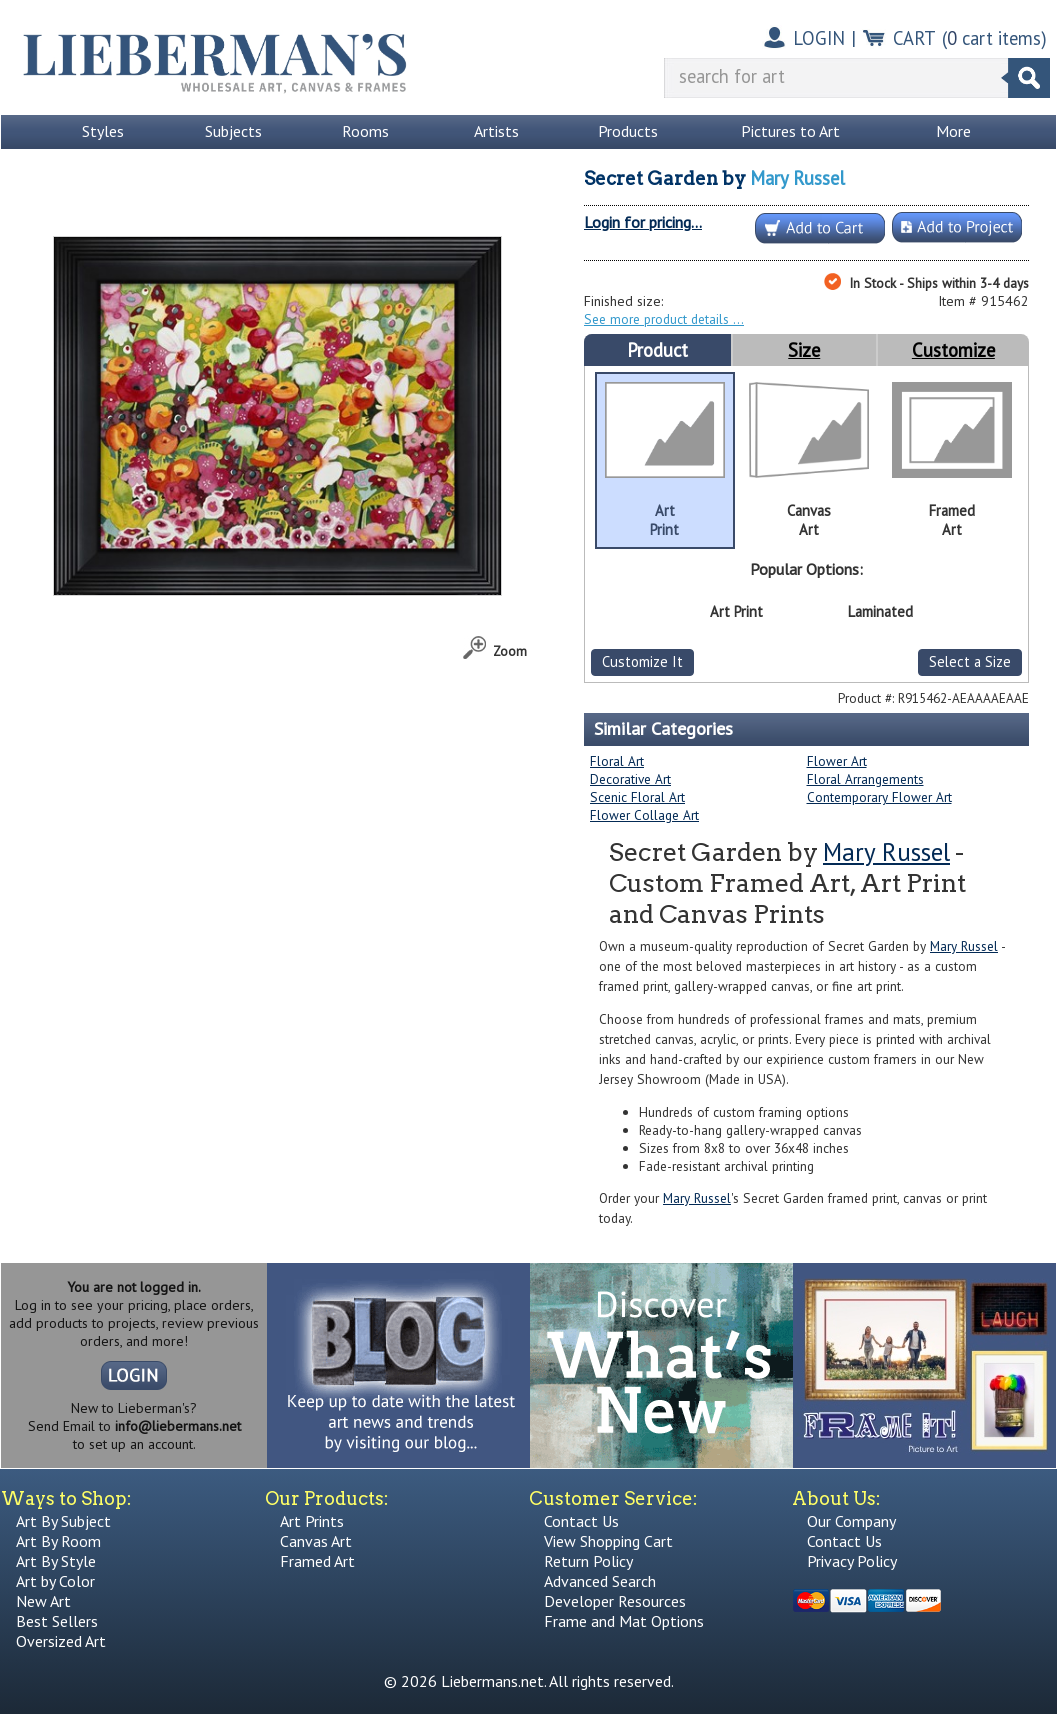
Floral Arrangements (865, 779)
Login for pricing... (643, 222)
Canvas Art (316, 1541)
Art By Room (58, 1541)
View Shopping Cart (608, 1541)
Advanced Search (600, 1581)
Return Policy (588, 1561)
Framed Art (317, 1561)
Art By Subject (63, 1521)
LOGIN (819, 38)
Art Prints (312, 1521)
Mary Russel (797, 178)
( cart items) (994, 38)
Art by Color (55, 1581)
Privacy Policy (852, 1561)
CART (914, 38)
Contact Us (581, 1521)
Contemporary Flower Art (879, 797)
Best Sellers (57, 1621)
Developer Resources (615, 1601)
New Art (43, 1601)
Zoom (510, 651)
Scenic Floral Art (637, 797)
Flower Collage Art (644, 815)
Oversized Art (61, 1641)
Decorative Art (630, 779)
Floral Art (617, 761)
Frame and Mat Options (624, 1621)
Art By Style (56, 1561)
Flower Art (837, 761)
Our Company (851, 1521)
